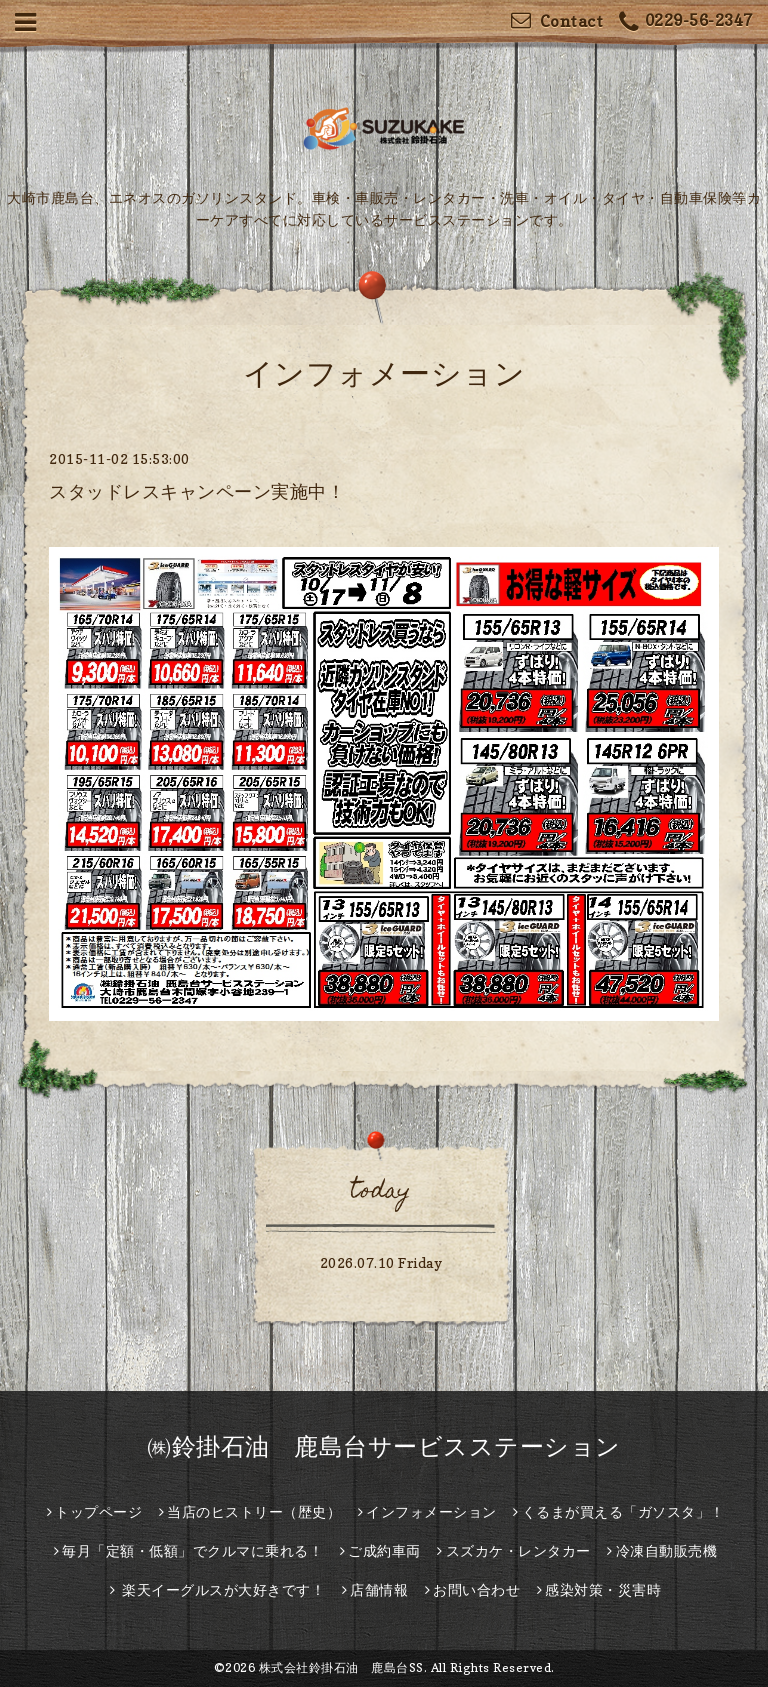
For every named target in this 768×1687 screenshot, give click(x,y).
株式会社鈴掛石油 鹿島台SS (341, 1667)
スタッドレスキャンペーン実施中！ (197, 491)
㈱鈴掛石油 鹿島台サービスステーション (384, 1446)
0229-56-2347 (686, 22)
